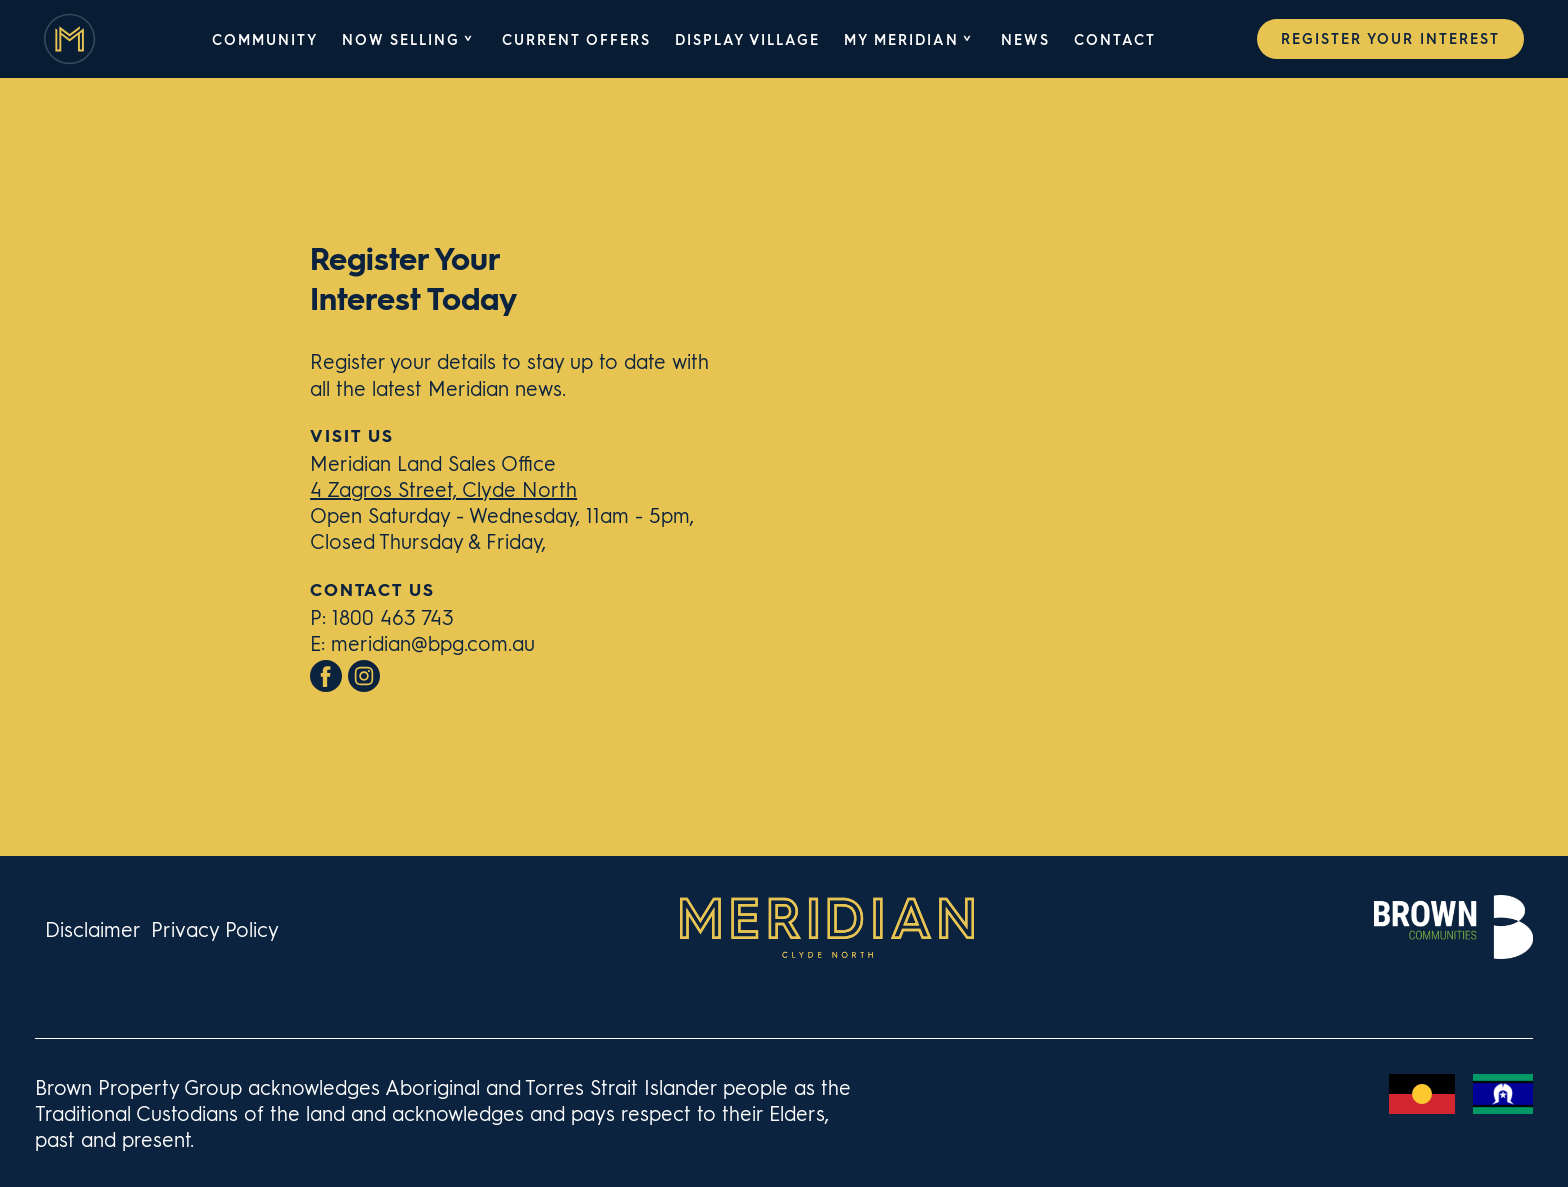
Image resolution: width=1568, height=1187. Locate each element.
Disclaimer (93, 928)
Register (1390, 38)
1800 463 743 (393, 616)
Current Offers (576, 39)
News (1025, 39)
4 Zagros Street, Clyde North (443, 488)
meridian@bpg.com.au (433, 642)
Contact (1115, 39)
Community (265, 39)
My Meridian (901, 39)
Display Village (747, 39)
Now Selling (401, 39)
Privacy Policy (215, 928)
